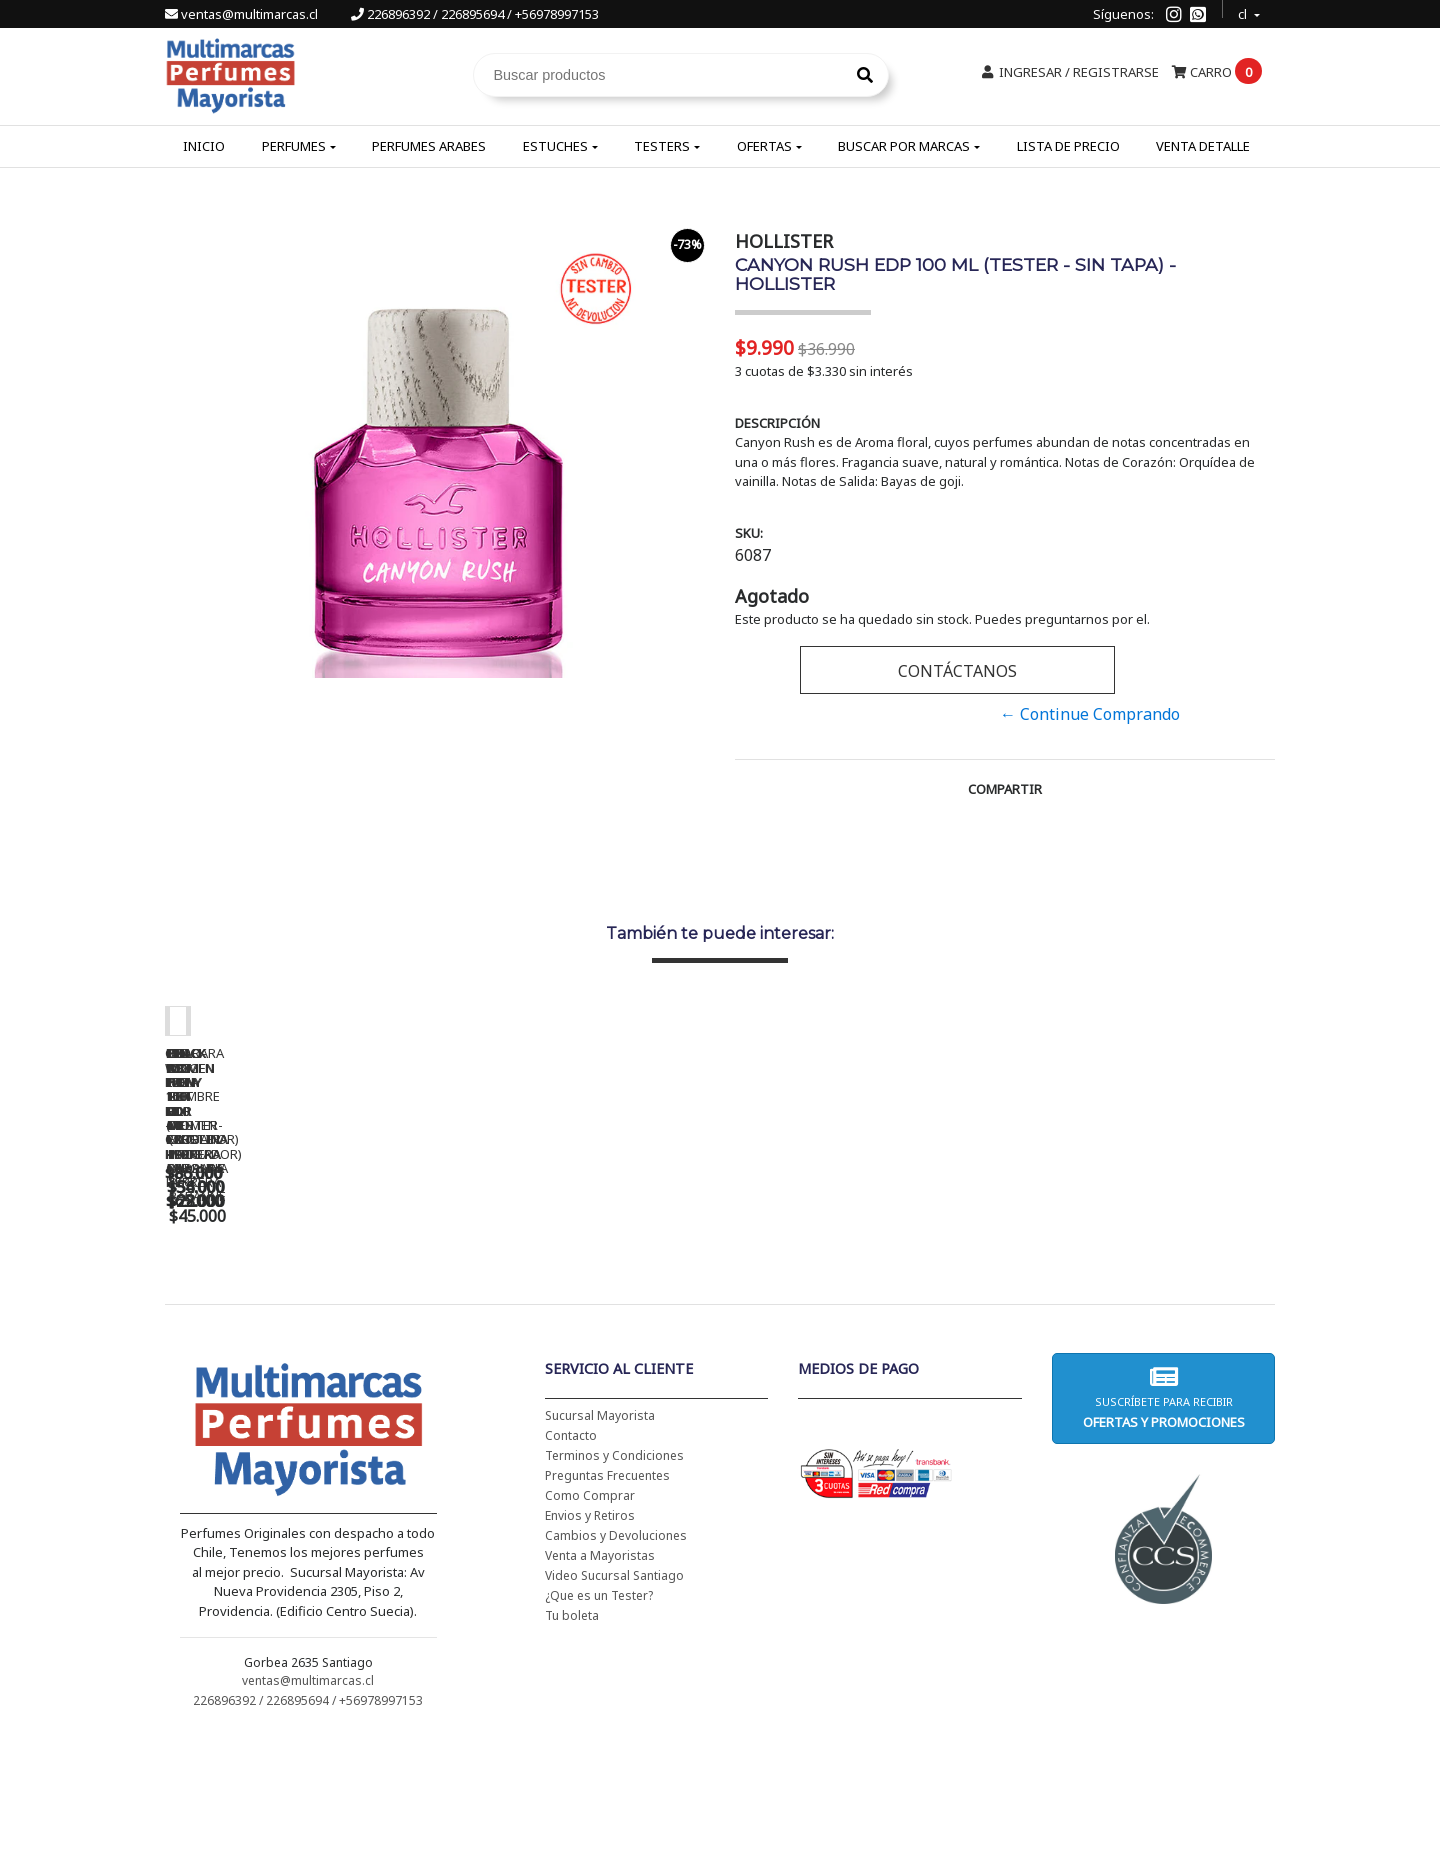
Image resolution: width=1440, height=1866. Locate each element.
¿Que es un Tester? (599, 1724)
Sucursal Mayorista (600, 1544)
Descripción (777, 423)
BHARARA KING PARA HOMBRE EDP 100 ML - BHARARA (1145, 1318)
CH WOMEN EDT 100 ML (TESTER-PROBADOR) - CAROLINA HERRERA (585, 1318)
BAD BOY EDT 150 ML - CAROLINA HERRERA (865, 1311)
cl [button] (1244, 11)
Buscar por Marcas (904, 146)
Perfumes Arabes (429, 146)
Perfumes (294, 146)
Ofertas (764, 146)
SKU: (749, 533)
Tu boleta (572, 1744)
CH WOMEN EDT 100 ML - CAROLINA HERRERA (305, 1311)
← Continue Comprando (1090, 714)
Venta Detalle (1203, 146)
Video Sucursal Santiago (614, 1704)
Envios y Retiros (590, 1644)
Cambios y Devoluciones (616, 1664)
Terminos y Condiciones (614, 1584)
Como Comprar (590, 1624)
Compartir (1005, 789)
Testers (662, 146)
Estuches (555, 146)
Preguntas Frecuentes (607, 1604)
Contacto (571, 1564)
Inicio (204, 146)
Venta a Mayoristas (600, 1684)
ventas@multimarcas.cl (243, 14)
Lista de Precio (1068, 146)
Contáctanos (957, 671)
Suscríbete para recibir (1163, 1526)
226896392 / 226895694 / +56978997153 (475, 14)
